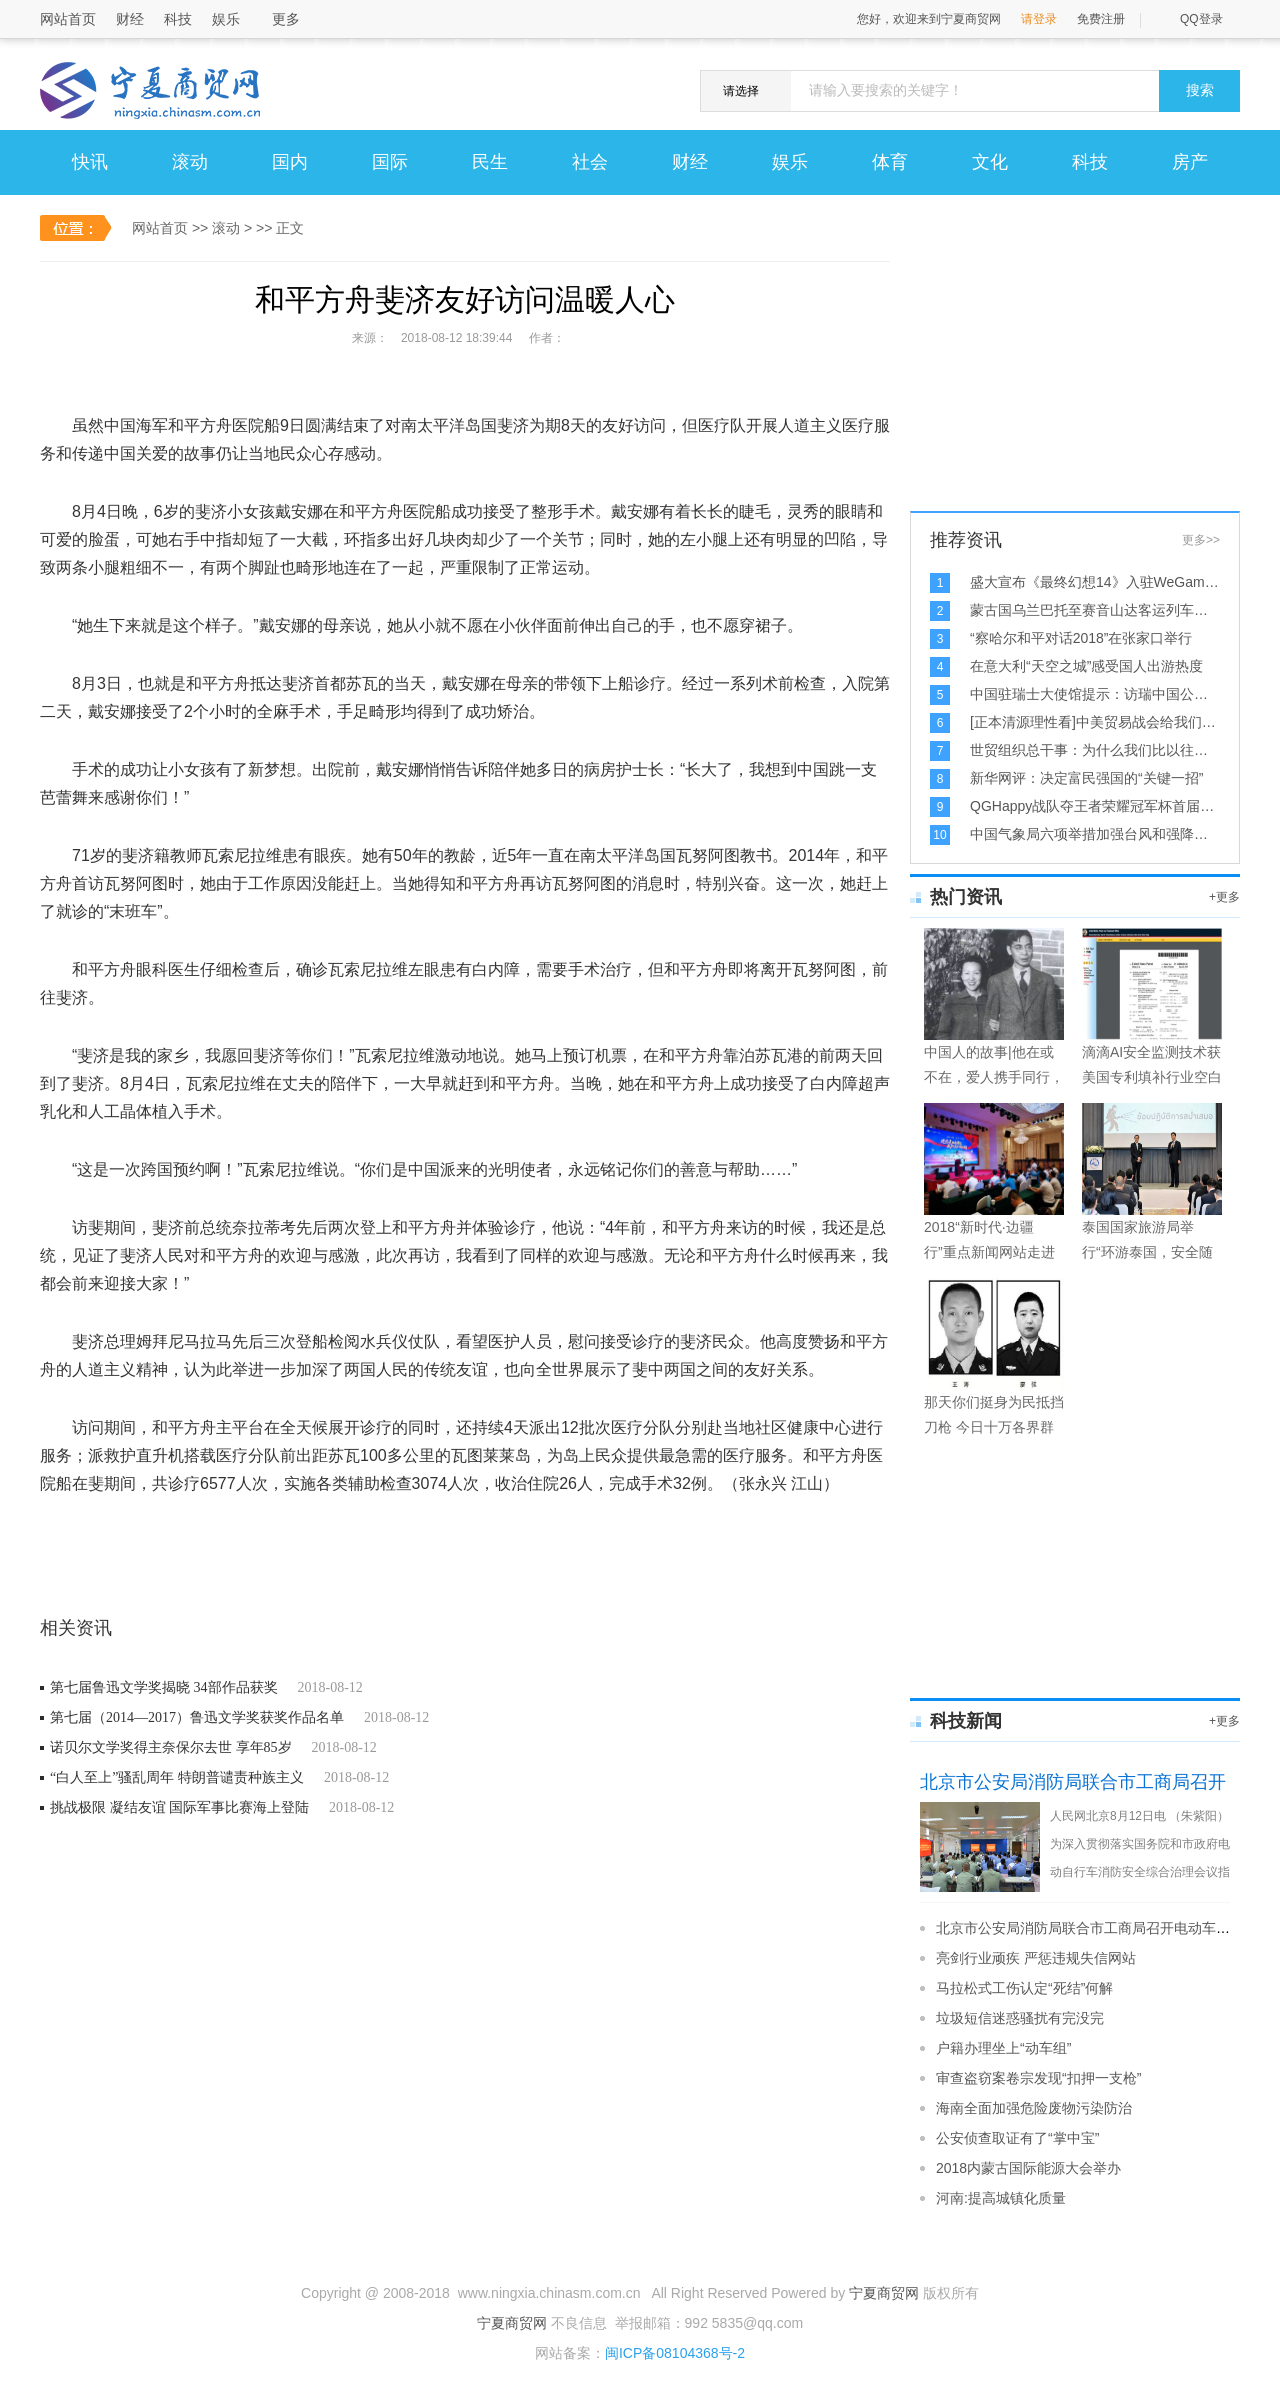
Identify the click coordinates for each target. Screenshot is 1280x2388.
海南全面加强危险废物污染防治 (1034, 2108)
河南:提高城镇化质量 (1001, 2198)
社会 (590, 162)
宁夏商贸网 (884, 2293)
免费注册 (1101, 19)
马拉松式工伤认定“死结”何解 (1024, 1988)
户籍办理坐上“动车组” (1003, 2048)
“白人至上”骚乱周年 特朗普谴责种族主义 (177, 1777)
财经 (130, 19)
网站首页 (68, 19)
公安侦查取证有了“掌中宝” (1017, 2138)
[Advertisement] (1060, 386)
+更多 (1224, 897)
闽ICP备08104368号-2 (675, 2353)
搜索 (1200, 90)
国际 (390, 162)
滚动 (190, 162)
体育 (890, 162)
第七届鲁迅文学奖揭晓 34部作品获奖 (164, 1687)
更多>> (1201, 540)
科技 (178, 19)
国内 (290, 162)
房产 (1190, 162)
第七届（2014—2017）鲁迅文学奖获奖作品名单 (197, 1717)
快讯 (90, 162)
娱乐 (226, 19)
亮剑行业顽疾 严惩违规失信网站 (1036, 1958)
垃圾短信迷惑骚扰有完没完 (1020, 2018)
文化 (990, 162)
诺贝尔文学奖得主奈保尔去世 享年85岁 (171, 1747)
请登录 (1039, 19)
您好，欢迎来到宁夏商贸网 (929, 19)
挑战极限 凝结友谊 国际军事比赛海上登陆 (179, 1807)
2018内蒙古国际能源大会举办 (1028, 2168)
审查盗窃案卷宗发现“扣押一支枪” (1038, 2078)
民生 (490, 162)
